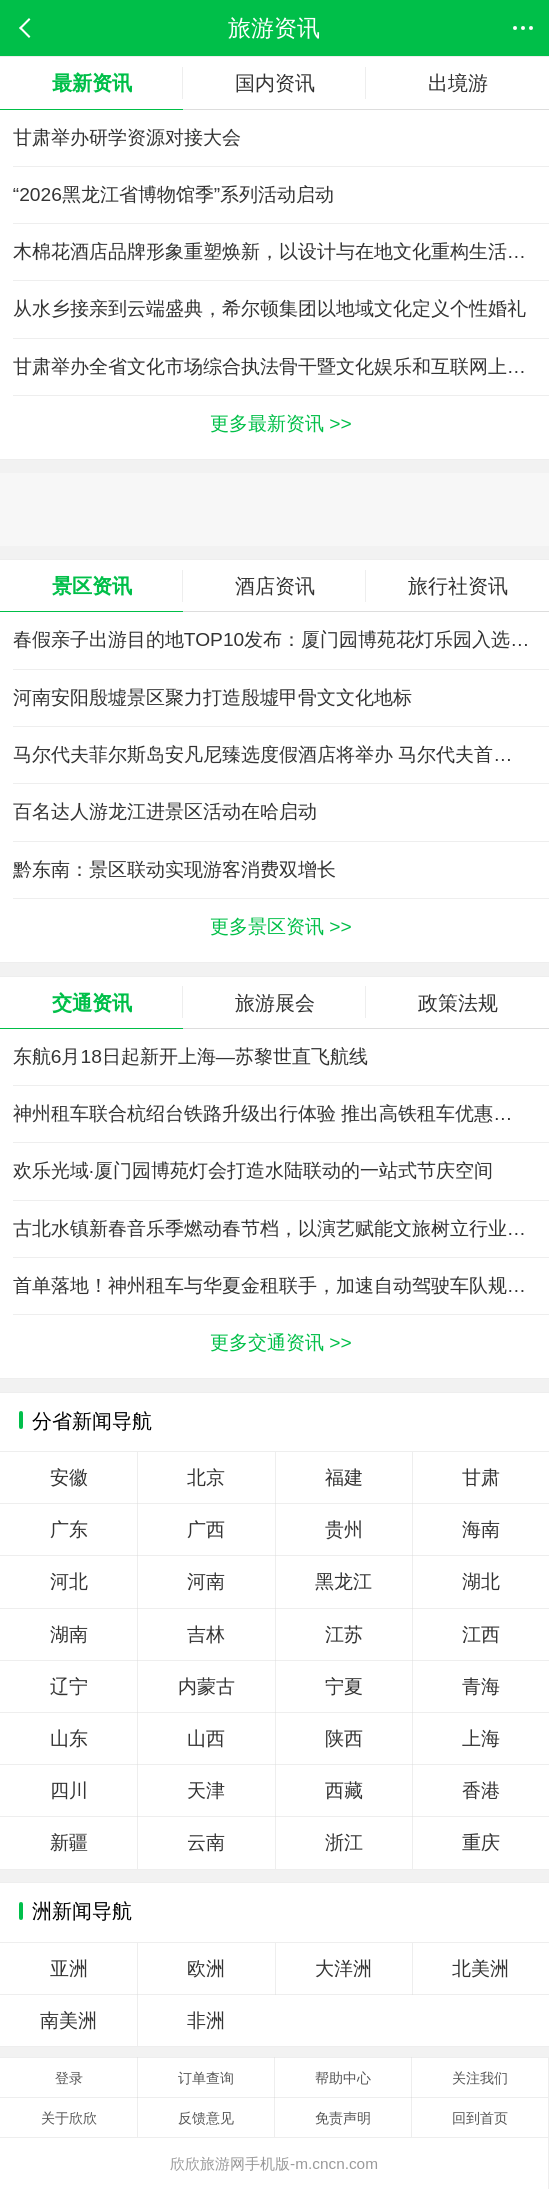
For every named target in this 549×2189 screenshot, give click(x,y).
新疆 (69, 1842)
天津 (206, 1790)
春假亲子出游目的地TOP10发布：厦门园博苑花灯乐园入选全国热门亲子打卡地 (281, 639)
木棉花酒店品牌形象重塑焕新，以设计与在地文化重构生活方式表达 (281, 251)
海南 (481, 1529)
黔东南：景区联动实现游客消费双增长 (174, 869)
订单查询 (206, 2078)
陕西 (344, 1738)
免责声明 (343, 2118)
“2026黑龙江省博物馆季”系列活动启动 (173, 194)
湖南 (69, 1634)
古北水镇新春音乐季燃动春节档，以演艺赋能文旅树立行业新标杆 (281, 1228)
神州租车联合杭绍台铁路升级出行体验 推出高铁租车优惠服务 (272, 1113)
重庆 (481, 1842)
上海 (481, 1738)
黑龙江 (343, 1581)
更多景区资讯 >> (281, 926)
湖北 (481, 1581)
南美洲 (68, 2020)
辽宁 (69, 1686)
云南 (206, 1842)
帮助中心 (343, 2078)
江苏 (344, 1634)
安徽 (69, 1477)
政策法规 (458, 1002)
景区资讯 (92, 585)
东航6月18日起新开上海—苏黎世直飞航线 (190, 1056)
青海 (481, 1686)
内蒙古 (206, 1686)
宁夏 (344, 1686)
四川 (69, 1790)
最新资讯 (92, 82)
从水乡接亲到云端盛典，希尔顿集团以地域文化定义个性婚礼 (269, 308)
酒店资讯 (275, 585)
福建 (344, 1477)
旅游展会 (275, 1002)
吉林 (206, 1634)
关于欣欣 (69, 2118)
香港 (481, 1790)
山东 (69, 1738)
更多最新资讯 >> (281, 423)
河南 (206, 1581)
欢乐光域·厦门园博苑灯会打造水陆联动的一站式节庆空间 (253, 1170)
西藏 (344, 1790)
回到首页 (480, 2118)
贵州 (344, 1529)
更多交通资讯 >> (281, 1342)
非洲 (206, 2020)
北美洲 (480, 1968)
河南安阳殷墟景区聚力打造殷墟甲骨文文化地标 (212, 697)
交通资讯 (92, 1002)
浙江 (344, 1842)
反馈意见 (206, 2118)
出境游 (458, 82)
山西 (206, 1738)
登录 (69, 2078)
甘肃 (481, 1477)
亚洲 (69, 1968)
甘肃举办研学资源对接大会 (127, 137)
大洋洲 (343, 1968)
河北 (69, 1581)
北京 (206, 1477)
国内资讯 (275, 82)
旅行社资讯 (458, 585)
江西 (481, 1634)
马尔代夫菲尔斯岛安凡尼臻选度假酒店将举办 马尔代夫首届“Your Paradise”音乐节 (281, 754)
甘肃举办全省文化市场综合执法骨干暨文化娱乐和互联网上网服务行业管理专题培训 (281, 366)
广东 (69, 1529)
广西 (206, 1529)
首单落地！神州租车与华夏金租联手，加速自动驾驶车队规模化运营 (281, 1285)
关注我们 (480, 2078)
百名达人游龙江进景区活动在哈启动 (165, 811)
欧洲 (206, 1968)
